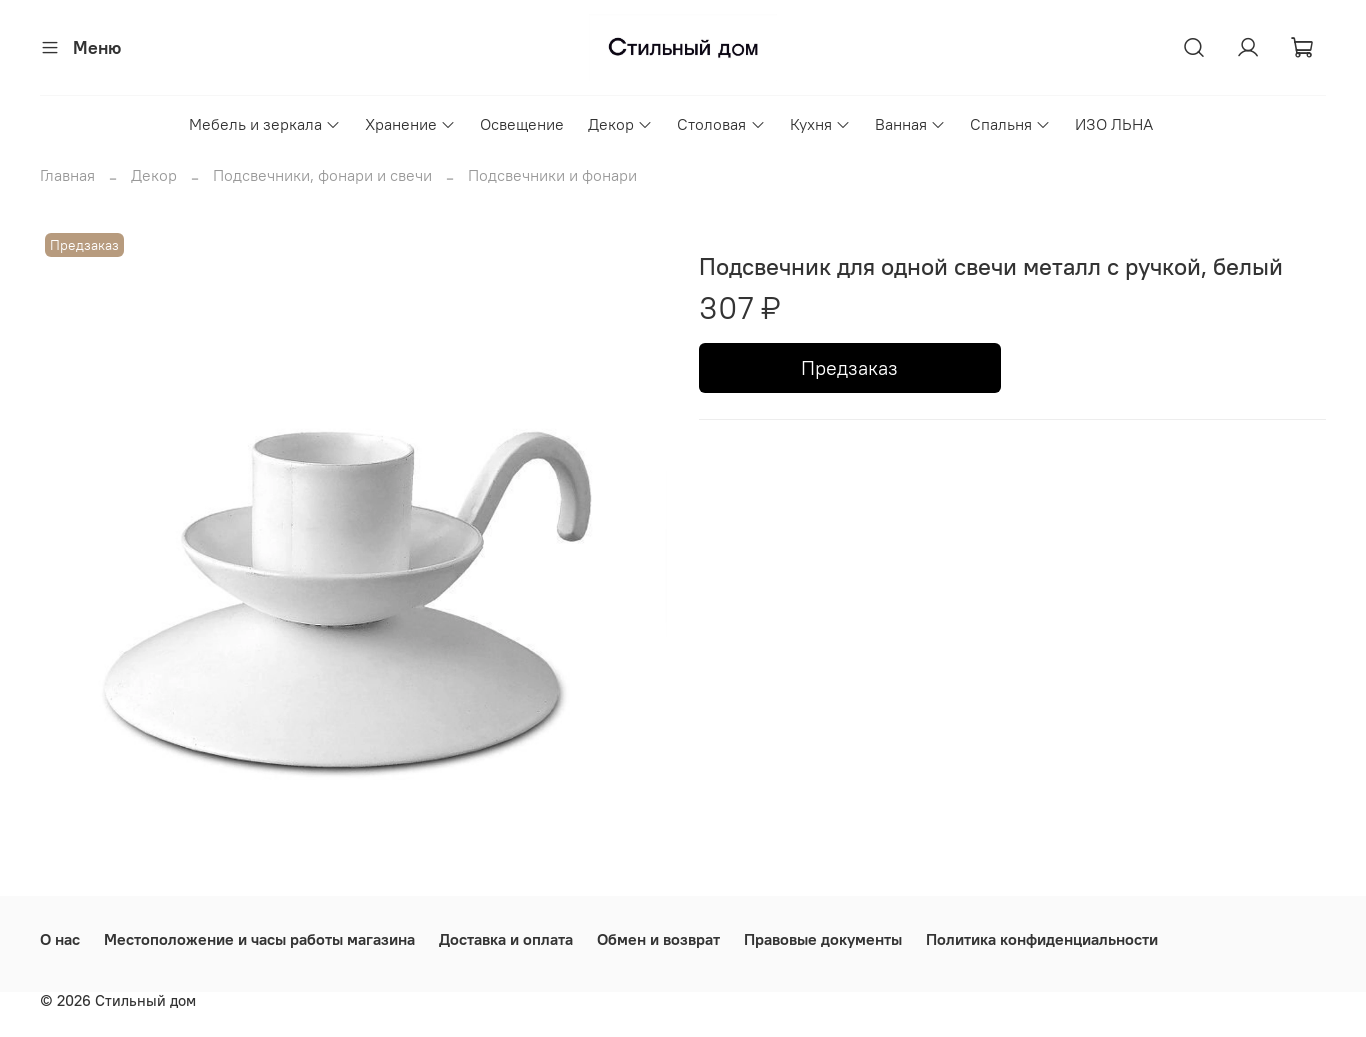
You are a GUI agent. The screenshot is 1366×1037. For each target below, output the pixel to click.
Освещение (522, 124)
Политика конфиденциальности (1042, 939)
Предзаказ (849, 367)
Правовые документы (823, 939)
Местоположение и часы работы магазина (259, 939)
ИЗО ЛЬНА (1114, 124)
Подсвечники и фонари (552, 175)
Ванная (910, 124)
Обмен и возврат (658, 939)
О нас (60, 939)
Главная (67, 175)
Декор (620, 124)
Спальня (1010, 124)
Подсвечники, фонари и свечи (322, 175)
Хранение (410, 124)
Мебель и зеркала (265, 124)
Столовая (721, 124)
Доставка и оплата (506, 939)
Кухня (820, 124)
